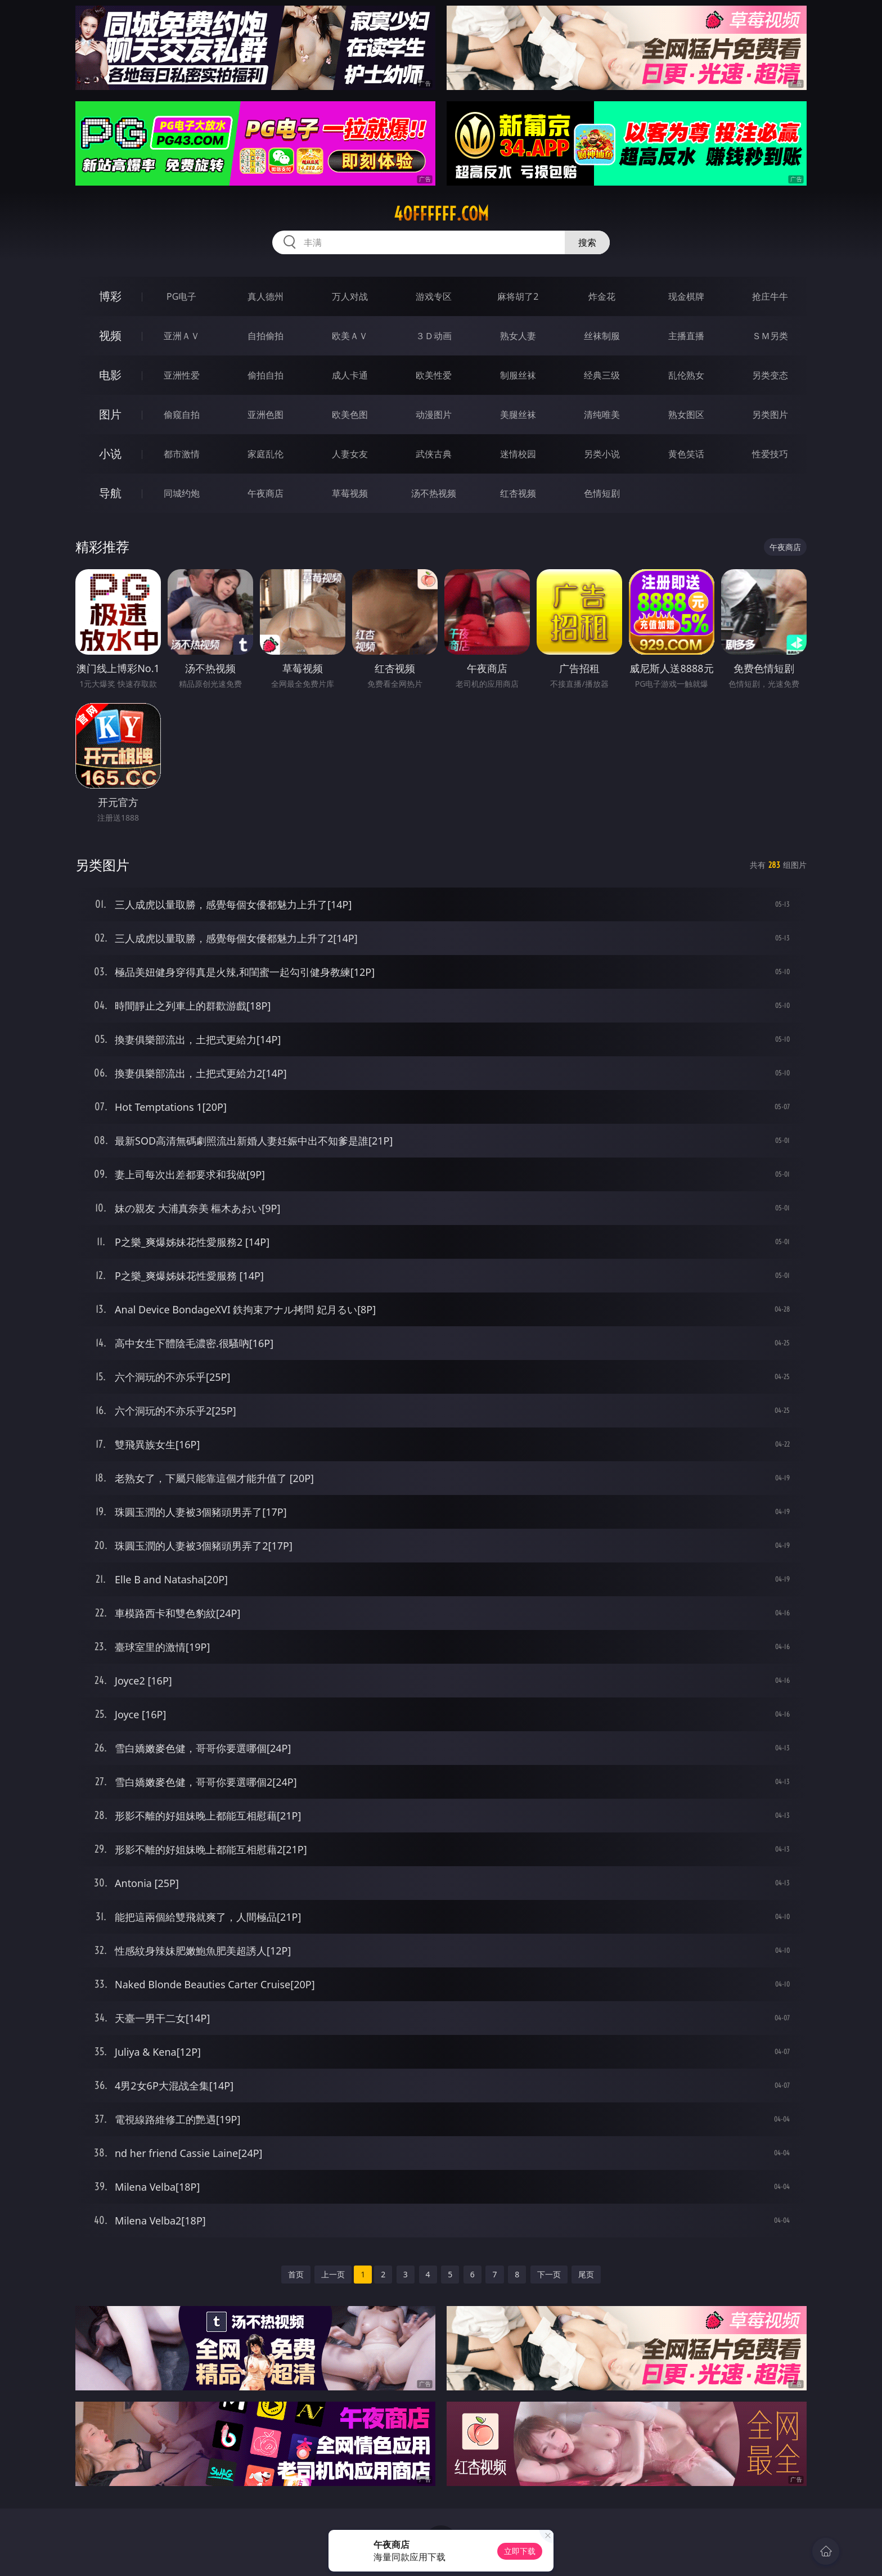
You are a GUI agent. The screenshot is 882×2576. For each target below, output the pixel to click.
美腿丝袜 (518, 414)
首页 (296, 2274)
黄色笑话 (686, 454)
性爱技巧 (770, 454)
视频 (110, 335)
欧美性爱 (434, 375)
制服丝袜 (518, 375)
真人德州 (266, 296)
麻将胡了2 (517, 296)
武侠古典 (434, 454)
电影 (110, 374)
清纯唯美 (602, 414)
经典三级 (602, 375)
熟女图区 (686, 414)
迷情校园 (518, 454)
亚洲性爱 (182, 375)
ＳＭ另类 (770, 336)
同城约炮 (182, 493)
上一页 (333, 2274)
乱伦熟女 (686, 375)
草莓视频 (350, 493)
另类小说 (602, 454)
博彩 (110, 296)
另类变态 (770, 375)
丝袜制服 (602, 336)
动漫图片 (434, 414)
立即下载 (520, 2551)
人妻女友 (350, 454)
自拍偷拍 (266, 336)
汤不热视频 (433, 493)
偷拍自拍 (266, 375)
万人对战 (350, 296)
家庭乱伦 (266, 454)
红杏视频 (518, 493)
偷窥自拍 (182, 414)
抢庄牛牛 (770, 296)
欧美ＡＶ (350, 336)
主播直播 (686, 336)
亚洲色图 (266, 414)
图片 (110, 414)
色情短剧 (602, 493)
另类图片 (770, 414)
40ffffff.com (441, 213)
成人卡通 (350, 375)
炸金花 (601, 296)
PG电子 (181, 296)
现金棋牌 (686, 296)
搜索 (587, 242)
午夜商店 (266, 493)
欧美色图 (350, 414)
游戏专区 (434, 296)
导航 (110, 493)
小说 (110, 453)
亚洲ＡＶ (182, 336)
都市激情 (182, 454)
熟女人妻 (518, 336)
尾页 (586, 2274)
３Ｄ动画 (434, 336)
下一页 (549, 2274)
